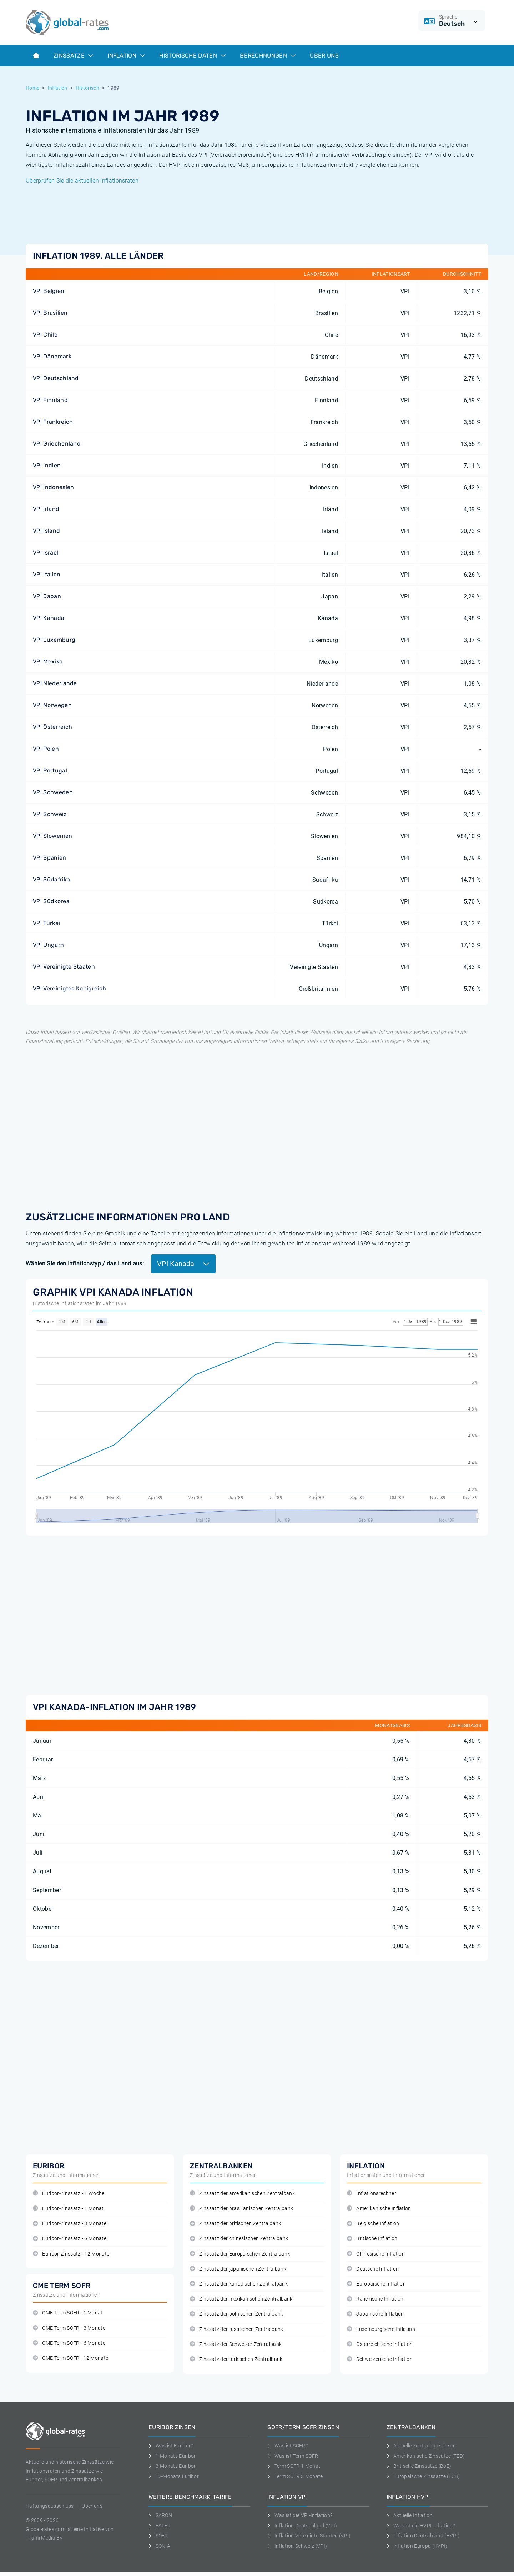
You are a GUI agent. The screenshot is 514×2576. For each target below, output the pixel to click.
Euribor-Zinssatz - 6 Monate (69, 2239)
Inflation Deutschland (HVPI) (423, 2535)
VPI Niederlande (55, 683)
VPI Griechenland (57, 443)
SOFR (158, 2535)
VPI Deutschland (56, 378)
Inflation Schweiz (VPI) (297, 2546)
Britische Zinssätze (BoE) (419, 2466)
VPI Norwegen (52, 705)
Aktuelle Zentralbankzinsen (421, 2445)
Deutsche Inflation (373, 2269)
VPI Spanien (49, 857)
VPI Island (46, 530)
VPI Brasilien (50, 312)
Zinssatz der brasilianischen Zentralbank (241, 2208)
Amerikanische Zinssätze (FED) (426, 2456)
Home (32, 88)
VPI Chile (45, 334)
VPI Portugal (50, 770)
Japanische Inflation (375, 2314)
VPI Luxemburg (54, 639)
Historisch (87, 88)
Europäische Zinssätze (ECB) (423, 2476)
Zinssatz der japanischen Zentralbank (238, 2269)
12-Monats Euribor (173, 2476)
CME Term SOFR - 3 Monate (69, 2328)
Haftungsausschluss (50, 2506)
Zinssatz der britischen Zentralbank (235, 2224)
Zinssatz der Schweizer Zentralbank (236, 2344)
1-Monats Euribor (172, 2456)
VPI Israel (45, 552)
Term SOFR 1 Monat (293, 2466)
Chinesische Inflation (376, 2254)
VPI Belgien (49, 291)
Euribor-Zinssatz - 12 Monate (71, 2254)
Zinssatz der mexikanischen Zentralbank (241, 2299)
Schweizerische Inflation (380, 2359)
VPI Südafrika (51, 879)
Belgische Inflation (373, 2224)
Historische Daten (192, 55)
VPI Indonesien (53, 487)
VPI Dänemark (52, 356)
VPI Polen (46, 748)
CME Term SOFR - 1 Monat (68, 2313)
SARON (160, 2515)
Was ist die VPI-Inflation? (299, 2515)
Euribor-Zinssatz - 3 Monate (69, 2224)
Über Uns (324, 55)
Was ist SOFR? (287, 2445)
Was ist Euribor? (170, 2445)
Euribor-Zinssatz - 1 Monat (68, 2208)
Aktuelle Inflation (410, 2515)
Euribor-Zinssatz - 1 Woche (69, 2193)
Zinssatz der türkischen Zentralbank (236, 2359)
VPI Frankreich (53, 421)
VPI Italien (47, 574)
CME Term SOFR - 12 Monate (70, 2358)
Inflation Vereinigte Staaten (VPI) (309, 2535)
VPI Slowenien (52, 835)
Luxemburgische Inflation (381, 2329)
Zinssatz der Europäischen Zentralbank (240, 2254)
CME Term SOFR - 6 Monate (69, 2343)
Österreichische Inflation (380, 2344)
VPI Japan (47, 596)
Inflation (126, 55)
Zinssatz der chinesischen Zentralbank (239, 2239)
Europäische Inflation (376, 2284)
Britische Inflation (372, 2239)
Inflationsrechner (371, 2193)
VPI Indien (47, 465)
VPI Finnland (50, 400)
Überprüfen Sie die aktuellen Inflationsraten (82, 180)
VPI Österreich (52, 726)
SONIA (159, 2546)
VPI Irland (46, 509)
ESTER (159, 2525)
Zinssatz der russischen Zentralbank (236, 2329)
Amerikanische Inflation (379, 2208)
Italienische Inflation (375, 2299)
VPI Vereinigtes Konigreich (69, 988)
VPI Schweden (53, 792)
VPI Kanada (48, 618)
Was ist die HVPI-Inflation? (421, 2525)
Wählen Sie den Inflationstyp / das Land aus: (85, 1263)
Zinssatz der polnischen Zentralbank (236, 2314)
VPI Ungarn (48, 944)
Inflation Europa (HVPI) (417, 2546)
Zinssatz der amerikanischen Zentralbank (242, 2193)
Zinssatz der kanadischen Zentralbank (239, 2284)
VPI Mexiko (47, 661)
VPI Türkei (46, 923)
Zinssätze (73, 55)
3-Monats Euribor (172, 2466)
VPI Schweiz (50, 814)
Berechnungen (268, 55)
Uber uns (92, 2506)
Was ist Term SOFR (292, 2456)
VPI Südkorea (51, 901)
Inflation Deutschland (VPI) (302, 2525)
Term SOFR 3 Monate (295, 2476)
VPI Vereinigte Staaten (64, 966)
